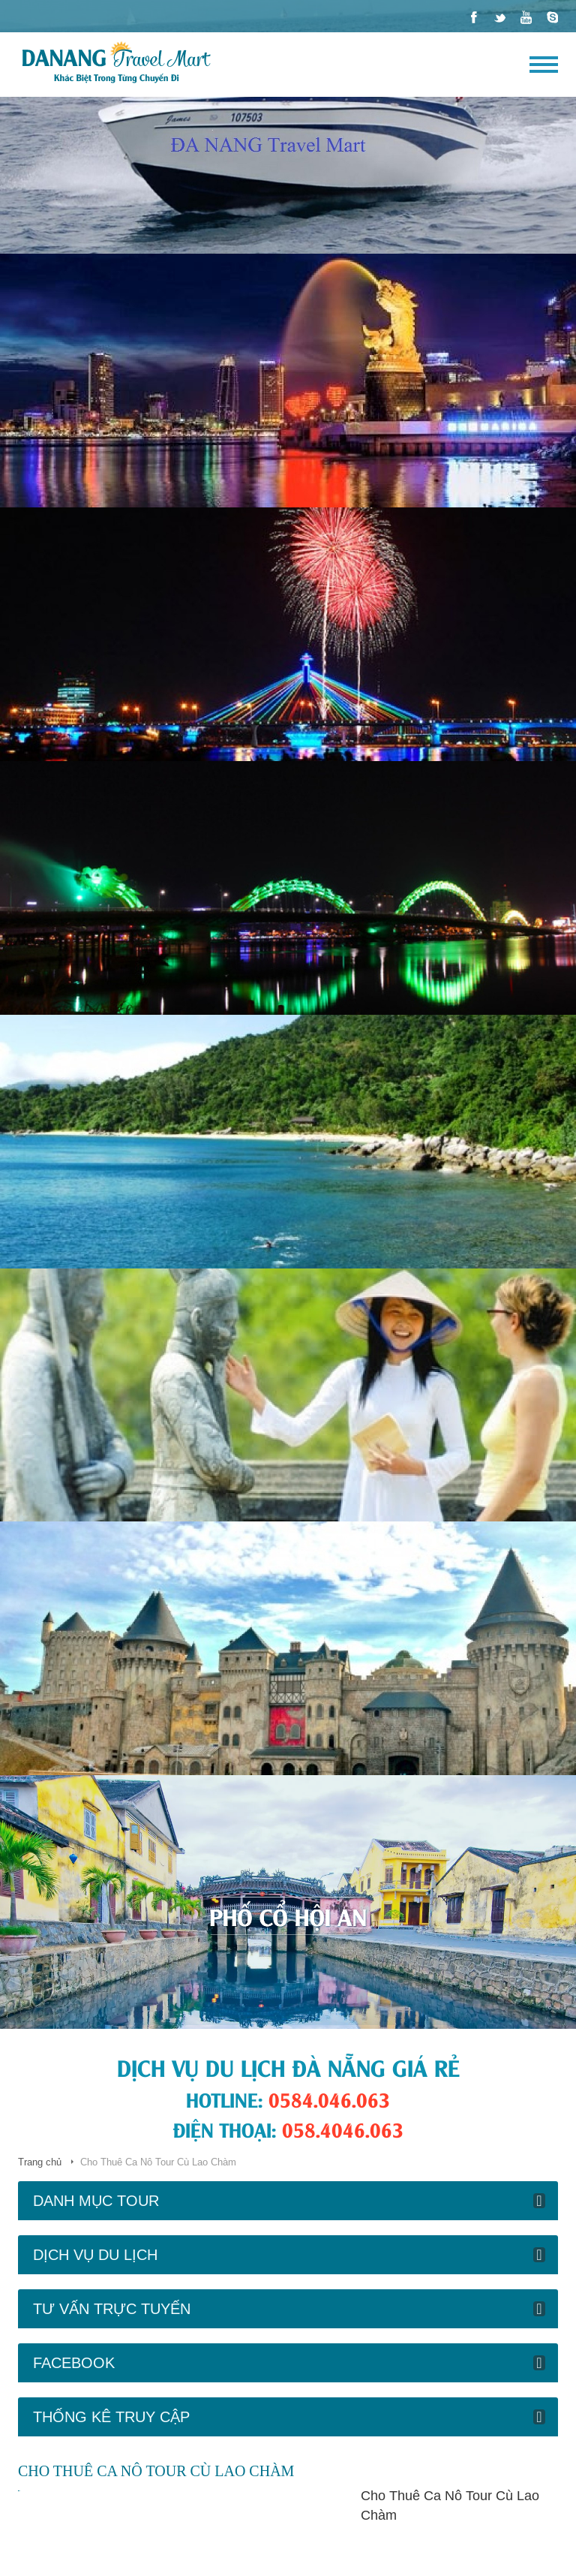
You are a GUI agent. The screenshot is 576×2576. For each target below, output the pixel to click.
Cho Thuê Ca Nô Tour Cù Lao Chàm (450, 2505)
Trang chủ (40, 2162)
